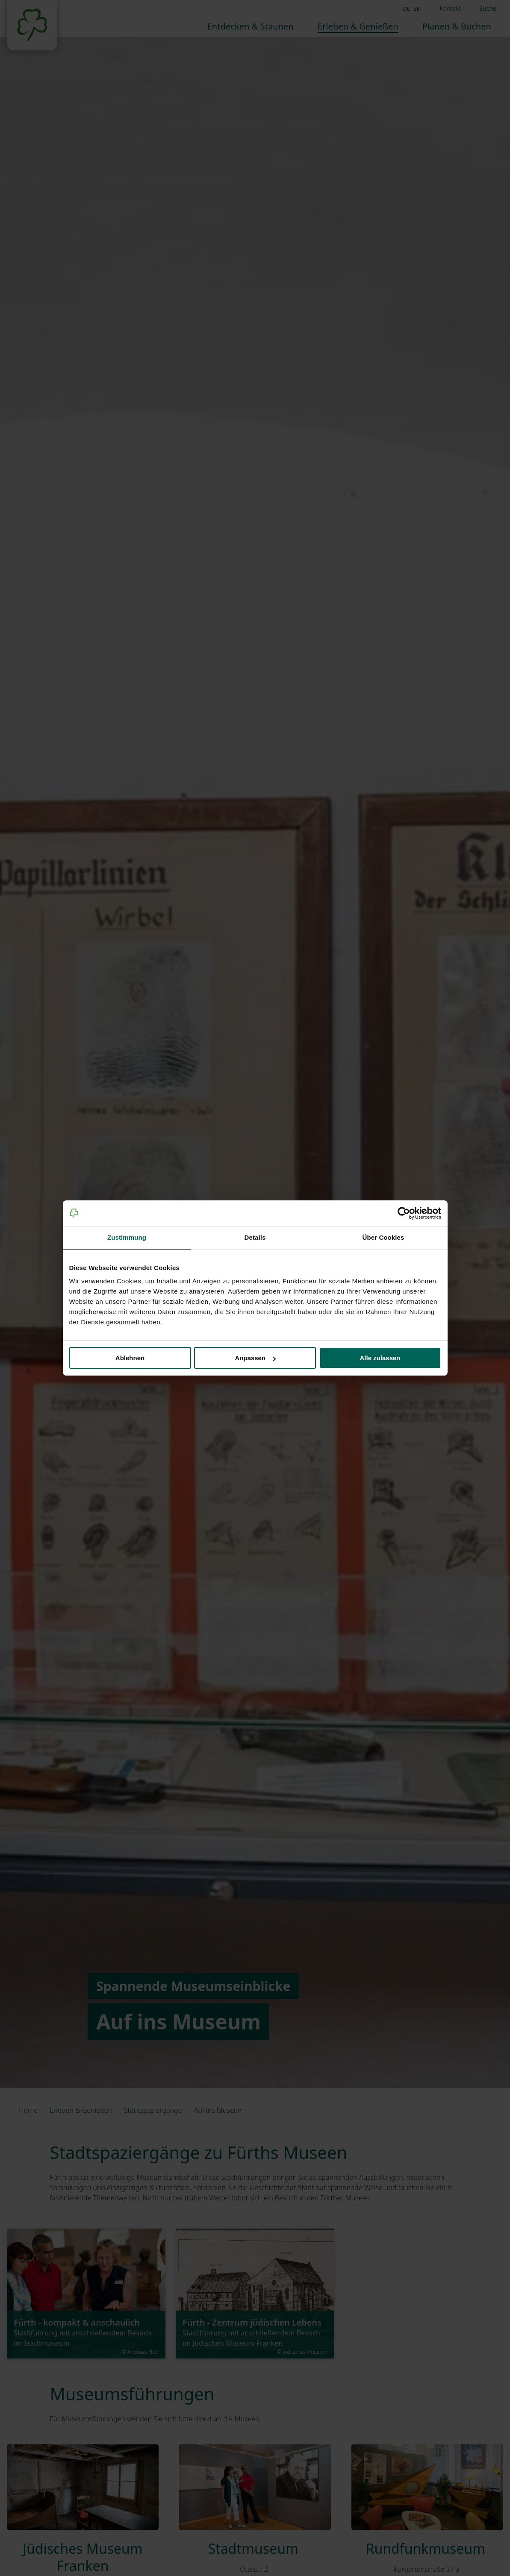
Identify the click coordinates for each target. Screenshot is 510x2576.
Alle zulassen (380, 1358)
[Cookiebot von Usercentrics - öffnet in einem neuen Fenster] (403, 1213)
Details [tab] (255, 1237)
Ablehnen (129, 1358)
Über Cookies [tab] (383, 1237)
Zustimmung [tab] (126, 1237)
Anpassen (255, 1358)
